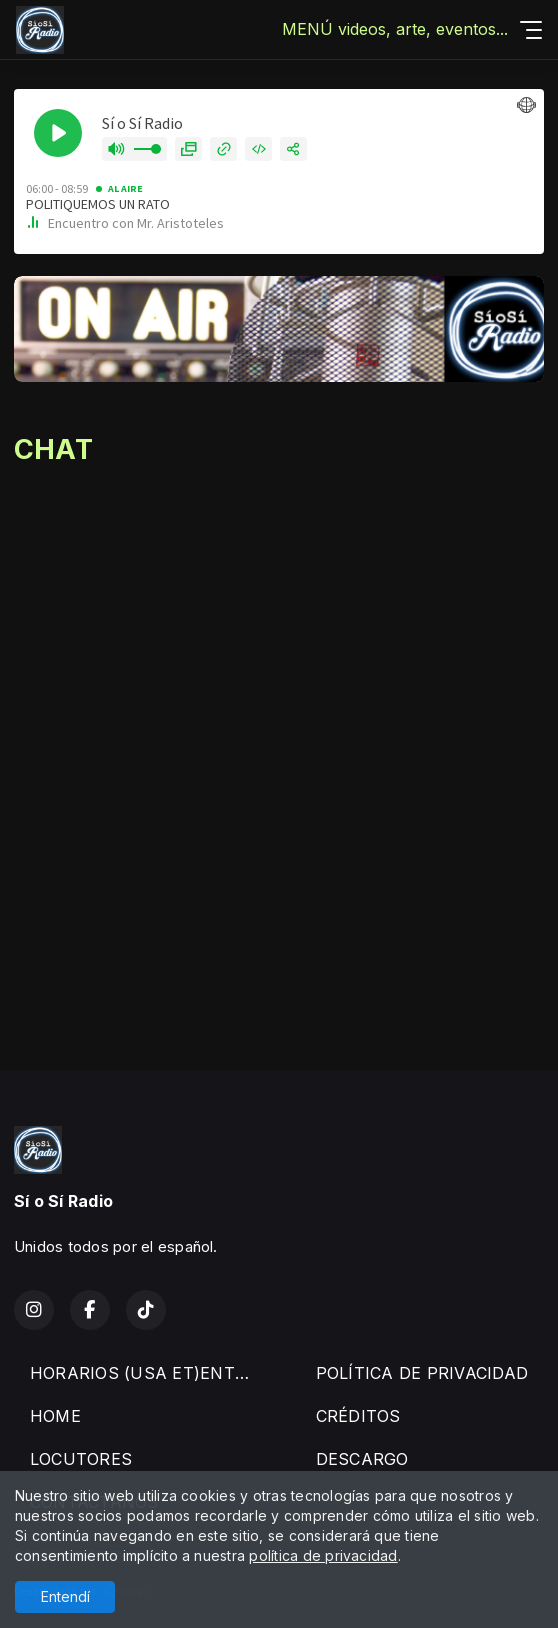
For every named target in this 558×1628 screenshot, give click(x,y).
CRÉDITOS (358, 1416)
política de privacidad (323, 1555)
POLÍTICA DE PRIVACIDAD (422, 1373)
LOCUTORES (81, 1459)
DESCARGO (362, 1459)
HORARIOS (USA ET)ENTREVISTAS (149, 1373)
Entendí (65, 1596)
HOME (55, 1416)
